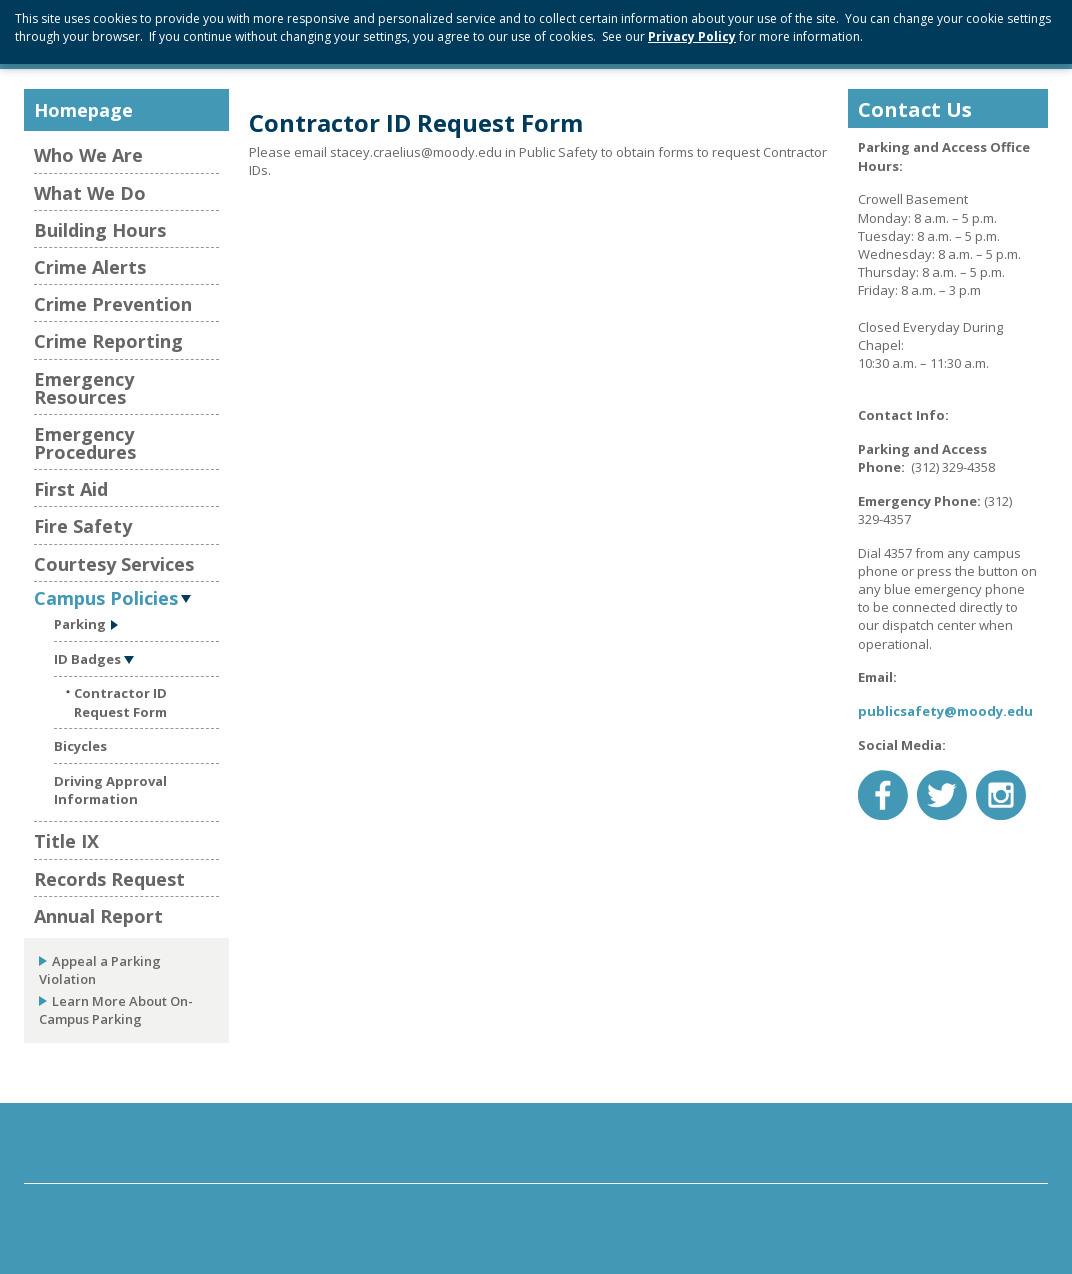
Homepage (83, 110)
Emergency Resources (84, 388)
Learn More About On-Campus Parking (116, 1010)
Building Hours (100, 230)
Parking (80, 624)
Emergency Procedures (85, 443)
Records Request (109, 879)
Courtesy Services (114, 564)
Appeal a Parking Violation (100, 970)
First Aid (71, 489)
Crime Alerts (90, 267)
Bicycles (80, 746)
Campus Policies (106, 596)
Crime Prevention (113, 304)
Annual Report (98, 916)
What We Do (90, 193)
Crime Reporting (108, 341)
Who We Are (88, 155)
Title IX (66, 841)
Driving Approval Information (110, 790)
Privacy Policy (692, 36)
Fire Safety (83, 526)
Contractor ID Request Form (120, 702)
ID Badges (87, 659)
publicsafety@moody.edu (945, 711)
